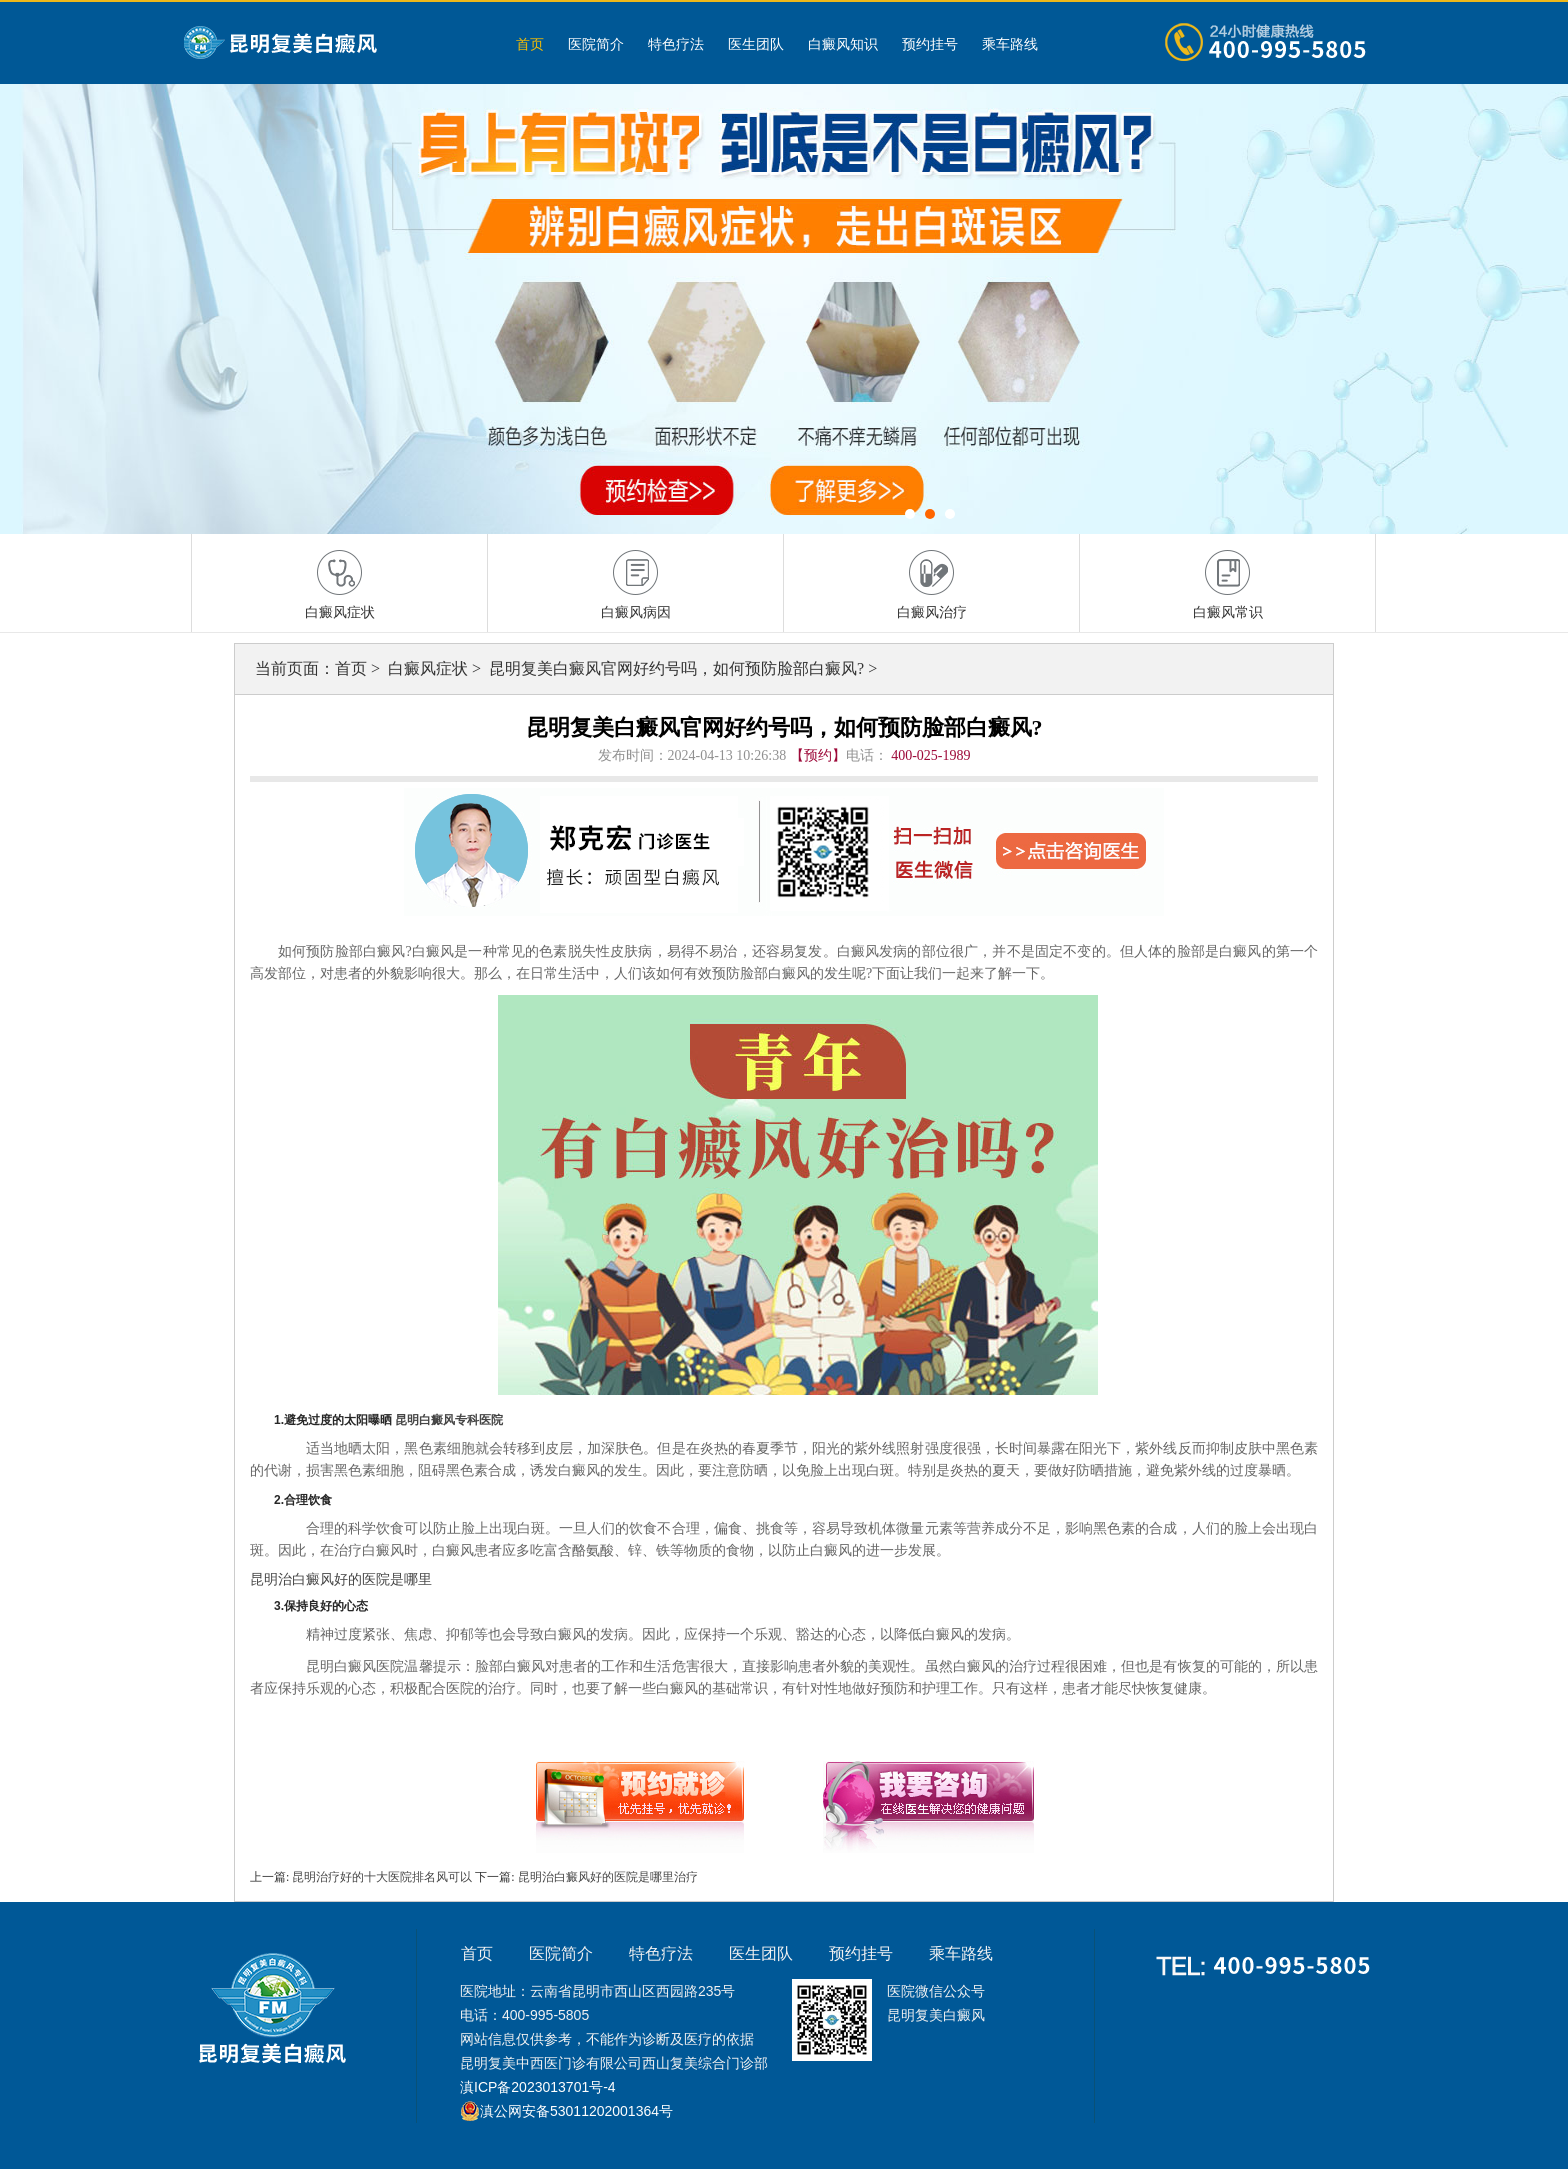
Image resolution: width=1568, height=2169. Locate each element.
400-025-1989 (930, 755)
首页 (530, 44)
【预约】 (818, 755)
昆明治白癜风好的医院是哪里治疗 (606, 1877)
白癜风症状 (430, 668)
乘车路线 (1010, 44)
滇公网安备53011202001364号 (576, 2111)
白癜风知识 (843, 44)
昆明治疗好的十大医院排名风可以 (382, 1877)
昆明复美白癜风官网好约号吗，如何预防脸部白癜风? (678, 668)
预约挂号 (930, 44)
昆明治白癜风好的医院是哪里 (341, 1579)
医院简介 (596, 44)
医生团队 (756, 44)
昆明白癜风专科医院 (449, 1420)
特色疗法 (676, 44)
